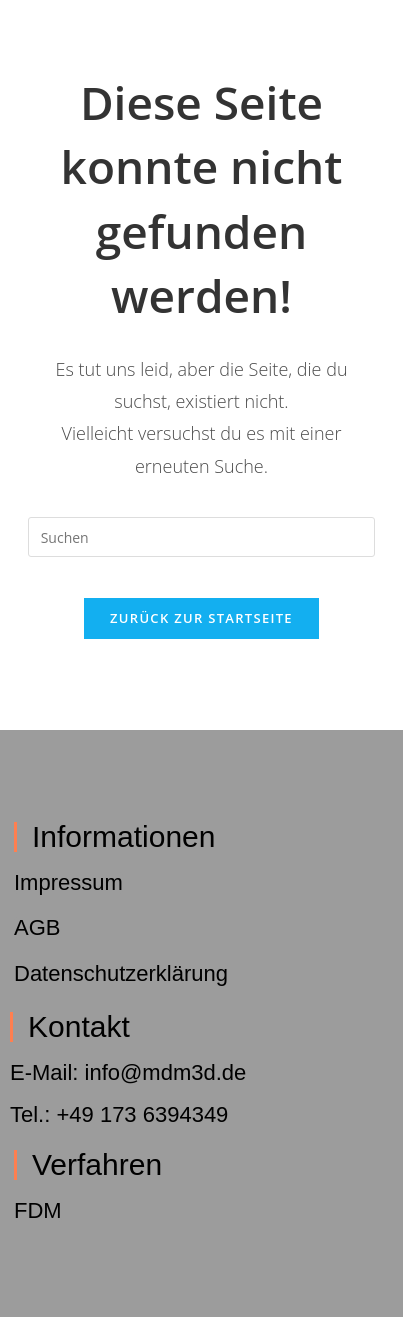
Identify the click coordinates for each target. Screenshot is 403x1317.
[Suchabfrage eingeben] (202, 537)
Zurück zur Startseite (201, 618)
